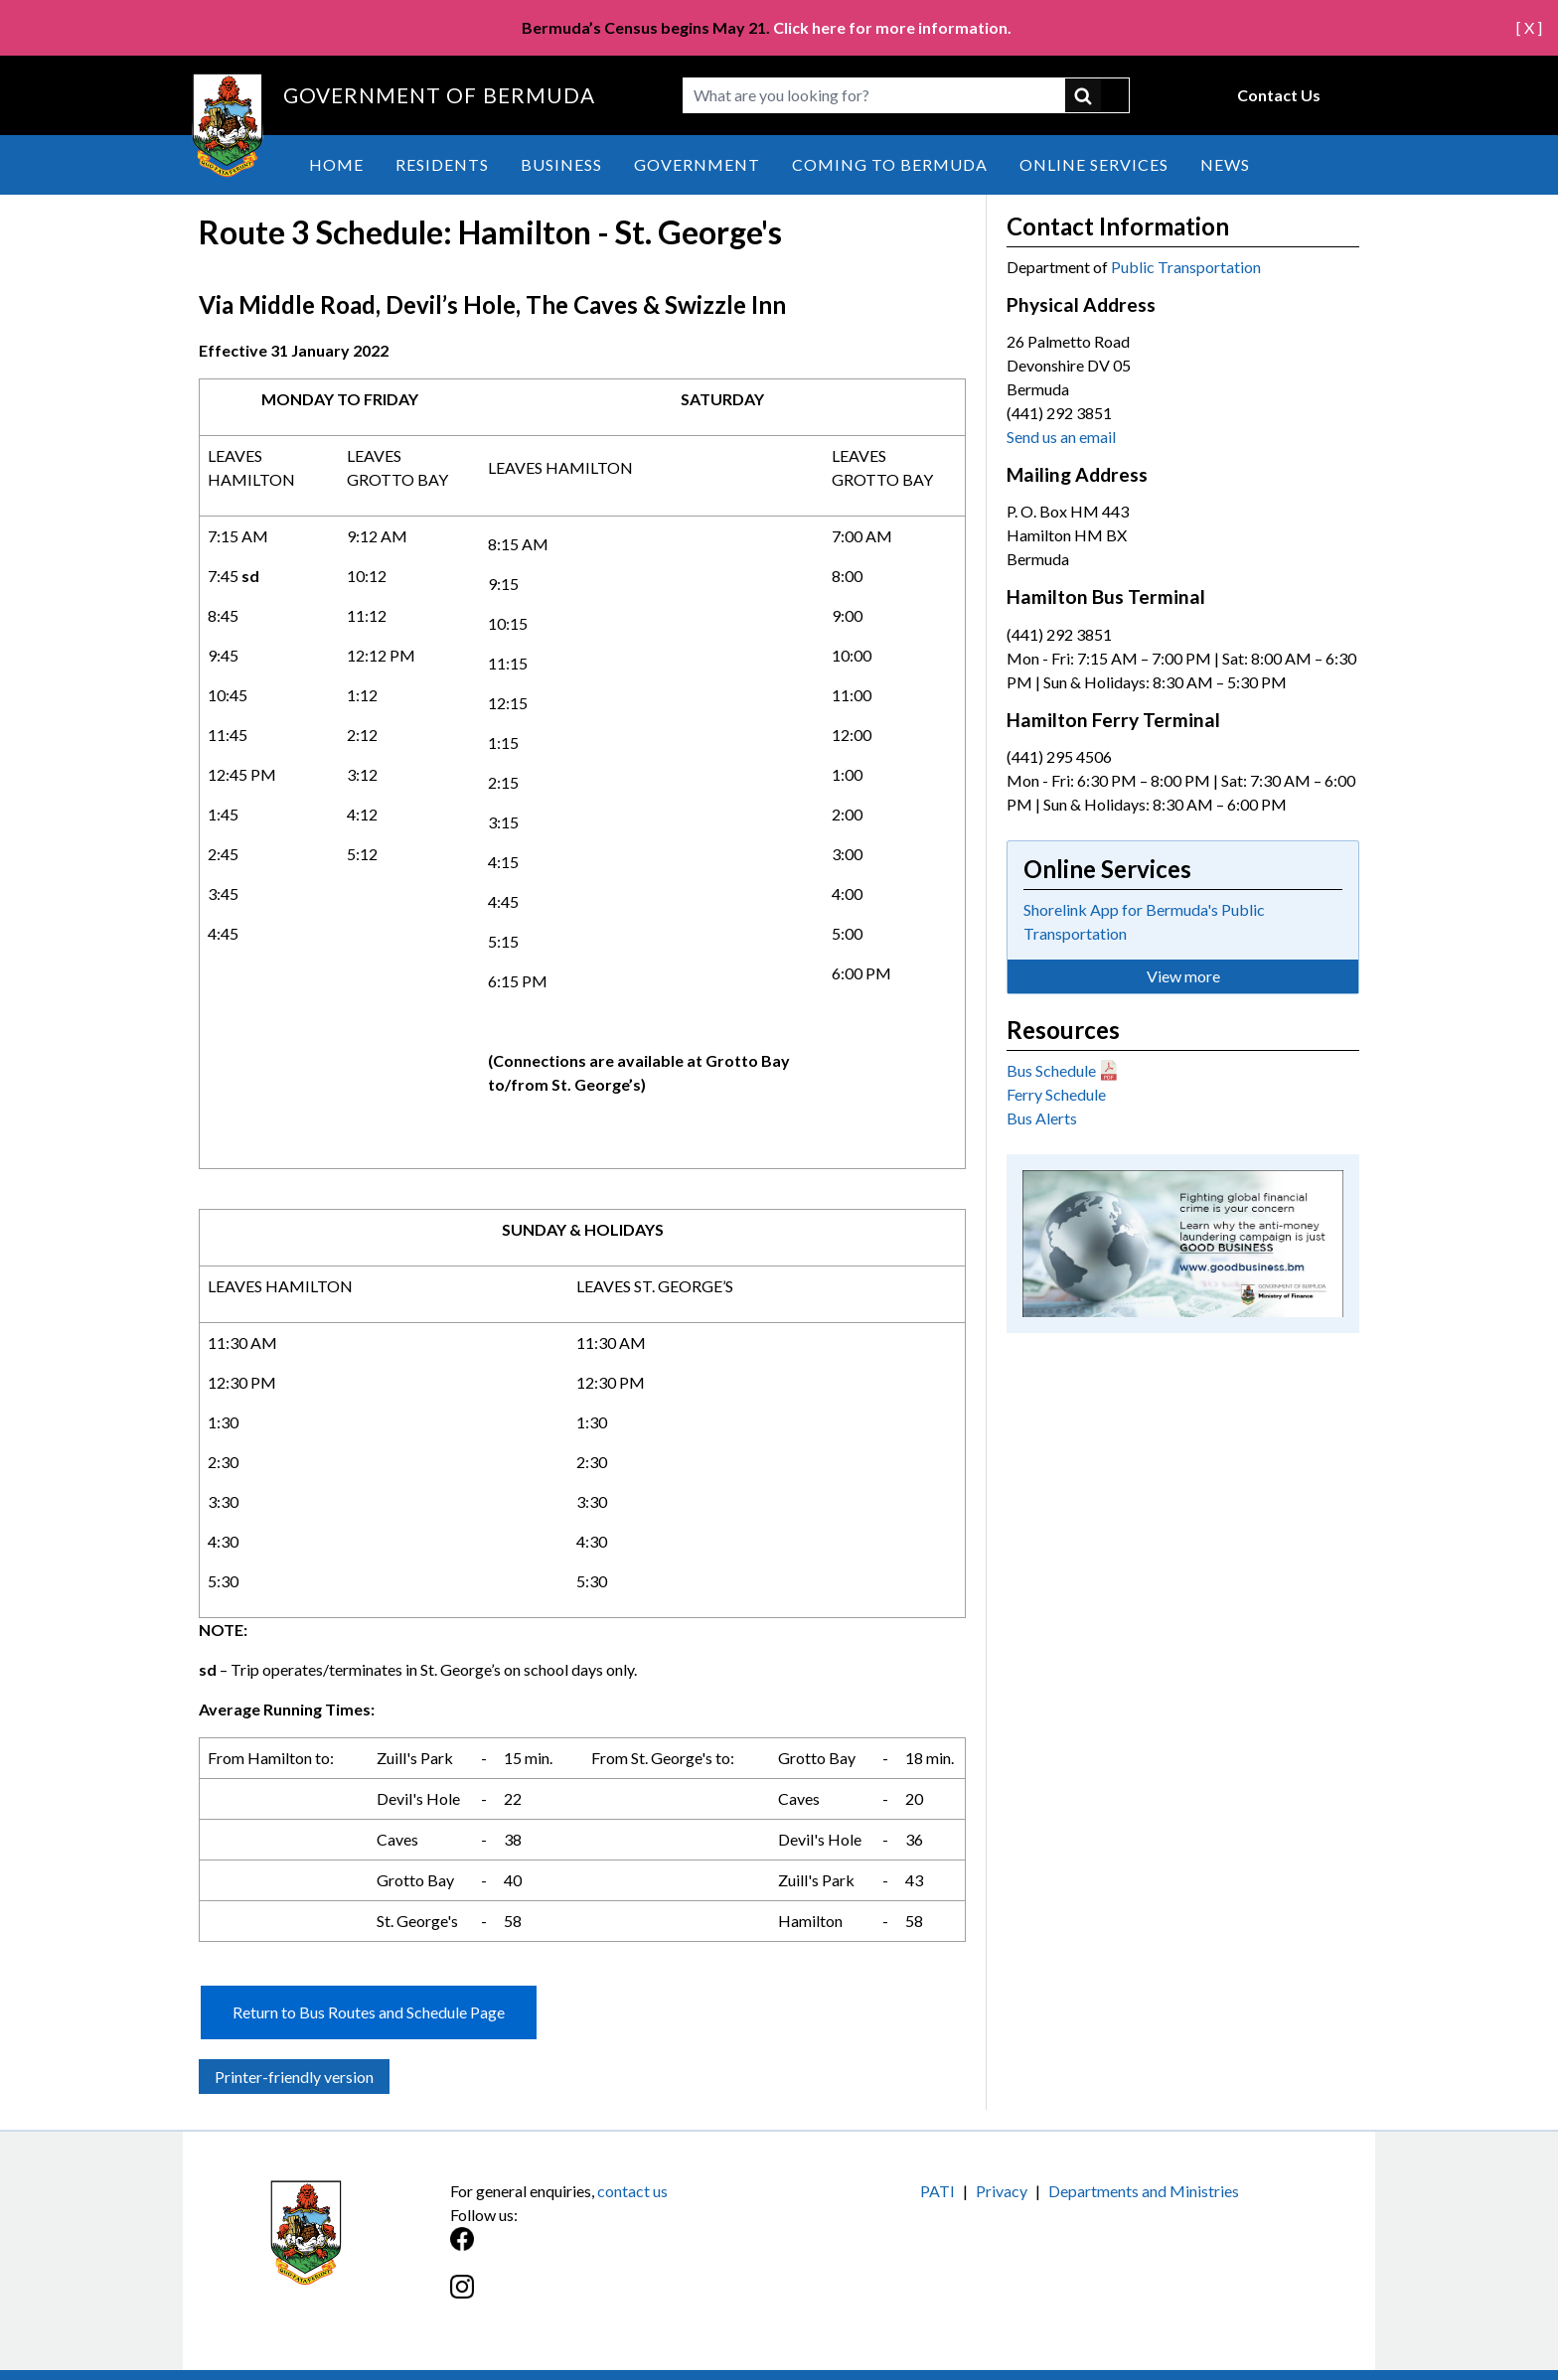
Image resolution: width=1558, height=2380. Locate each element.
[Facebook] (614, 2249)
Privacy (1001, 2190)
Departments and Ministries (1143, 2190)
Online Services (1093, 164)
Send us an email (1061, 436)
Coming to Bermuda (890, 164)
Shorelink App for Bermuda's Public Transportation (1144, 921)
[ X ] (1529, 27)
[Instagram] (614, 2297)
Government (697, 164)
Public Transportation (1186, 266)
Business (561, 164)
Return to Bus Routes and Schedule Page (369, 2012)
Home (336, 164)
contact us (632, 2190)
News (1225, 164)
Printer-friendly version (294, 2076)
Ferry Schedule (1056, 1094)
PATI (937, 2190)
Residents (442, 164)
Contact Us (1279, 94)
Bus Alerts (1042, 1118)
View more (1183, 976)
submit (1097, 95)
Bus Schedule (1051, 1070)
